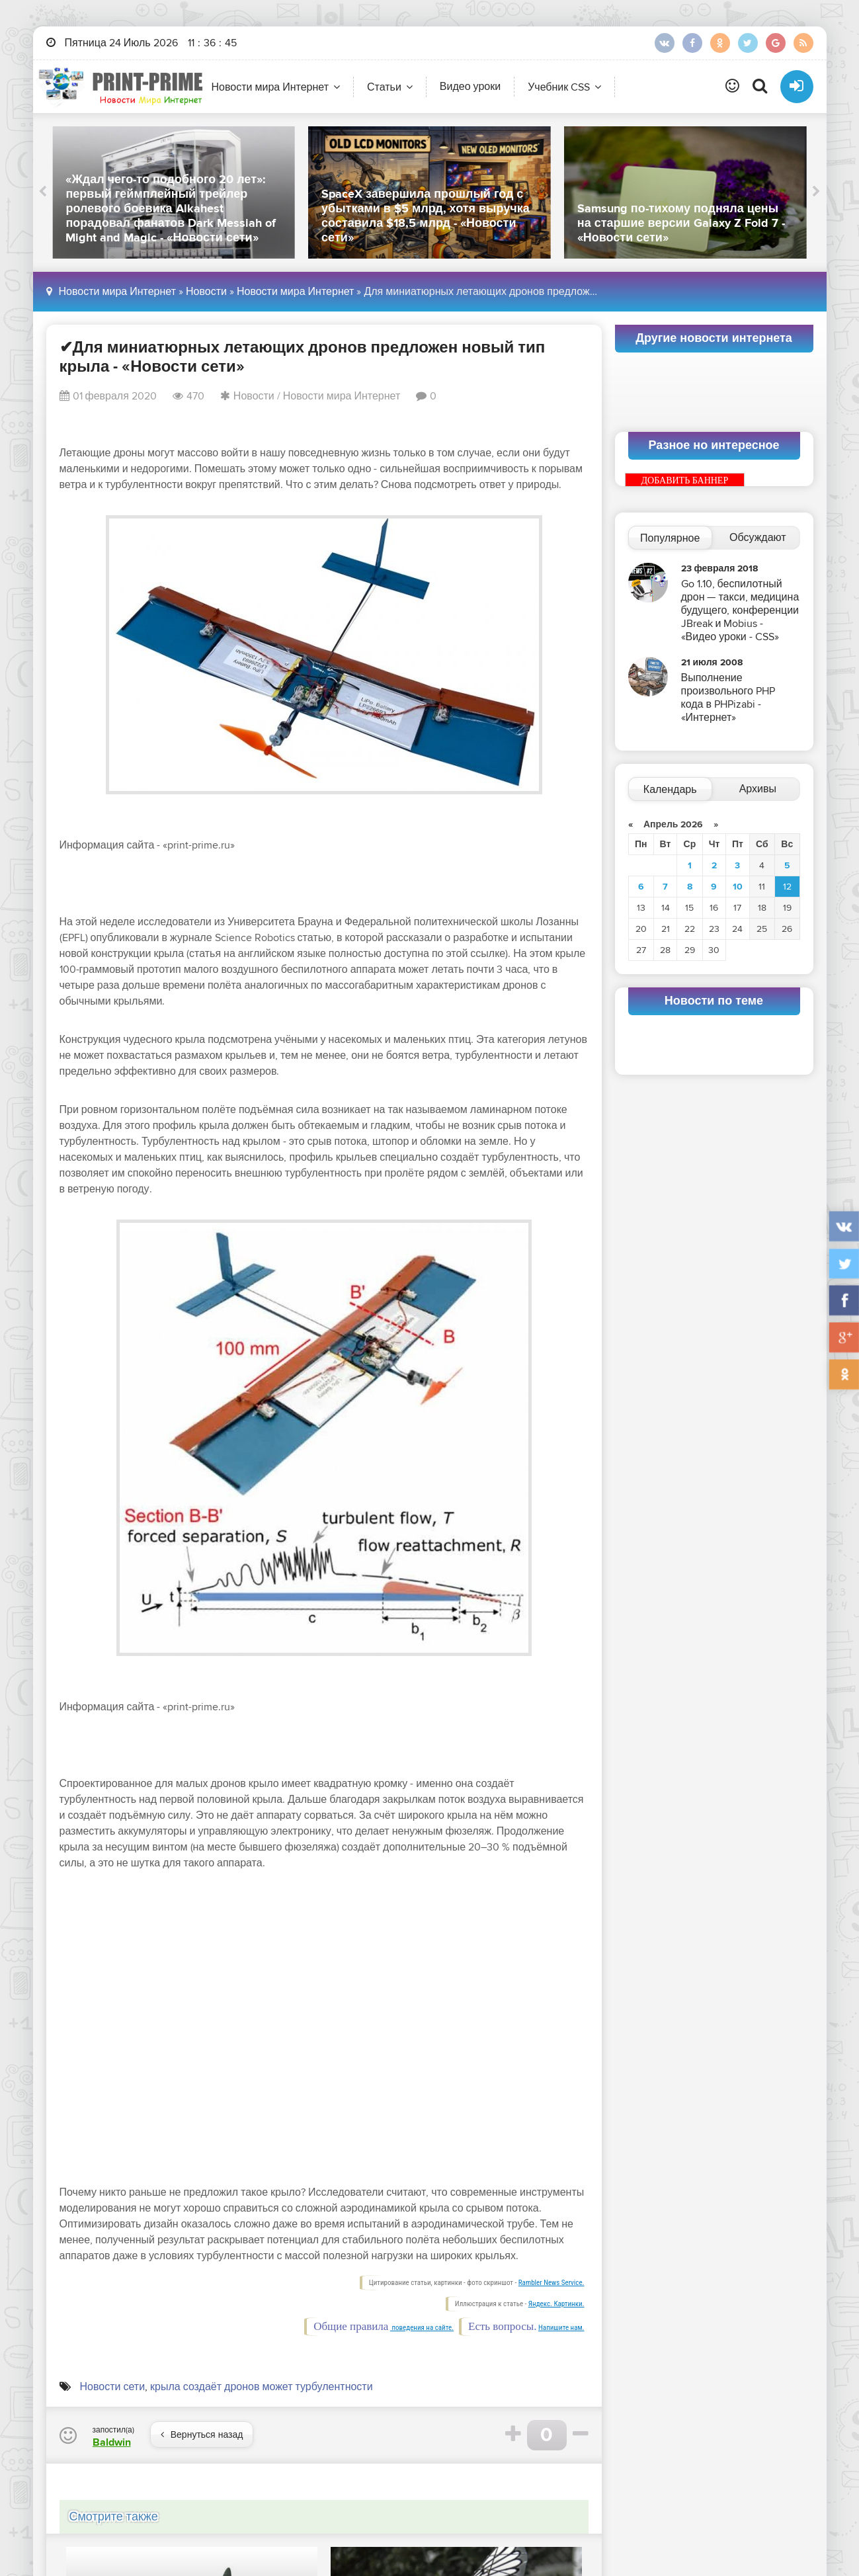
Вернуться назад (202, 2434)
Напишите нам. (561, 2327)
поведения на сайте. (422, 2327)
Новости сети (112, 2386)
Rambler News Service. (551, 2282)
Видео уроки (470, 86)
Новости (206, 291)
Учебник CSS (559, 87)
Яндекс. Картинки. (556, 2304)
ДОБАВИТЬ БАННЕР (685, 480)
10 (738, 886)
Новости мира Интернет (270, 87)
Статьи (384, 87)
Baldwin (112, 2442)
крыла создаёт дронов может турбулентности (261, 2386)
